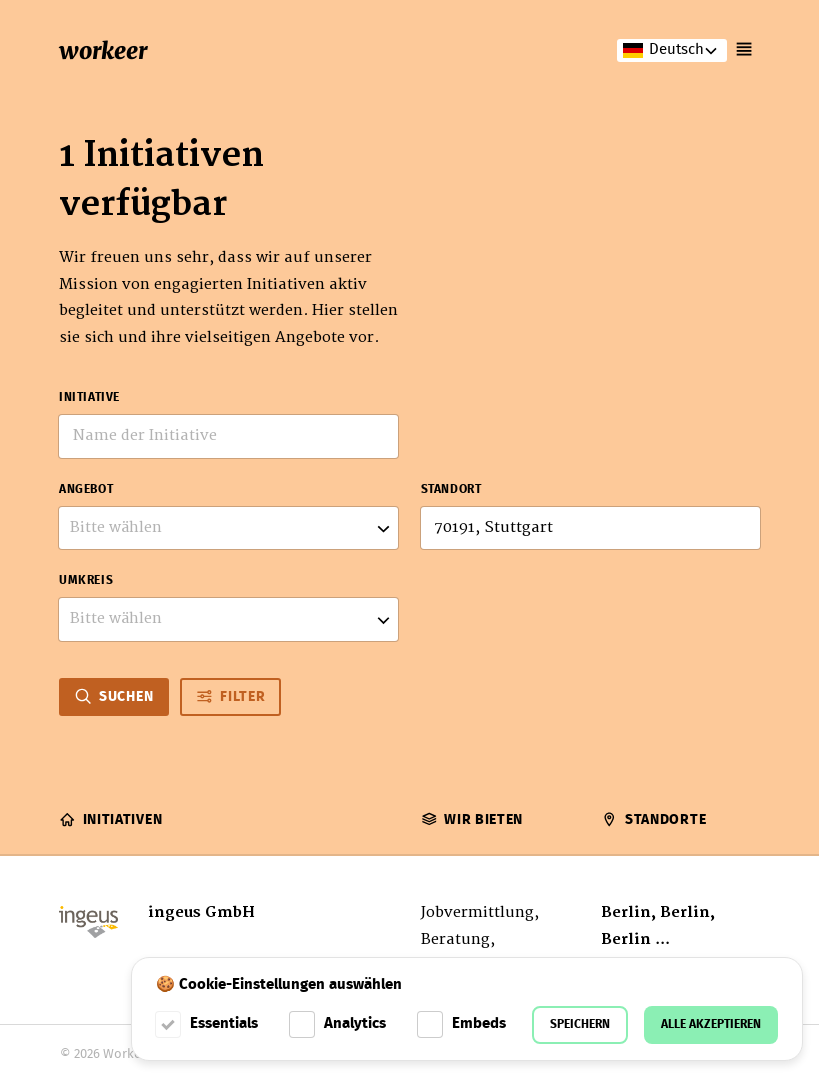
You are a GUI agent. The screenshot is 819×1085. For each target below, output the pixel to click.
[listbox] (228, 528)
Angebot (86, 490)
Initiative (89, 398)
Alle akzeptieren (711, 1024)
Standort (451, 490)
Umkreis (86, 581)
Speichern (580, 1024)
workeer (103, 50)
